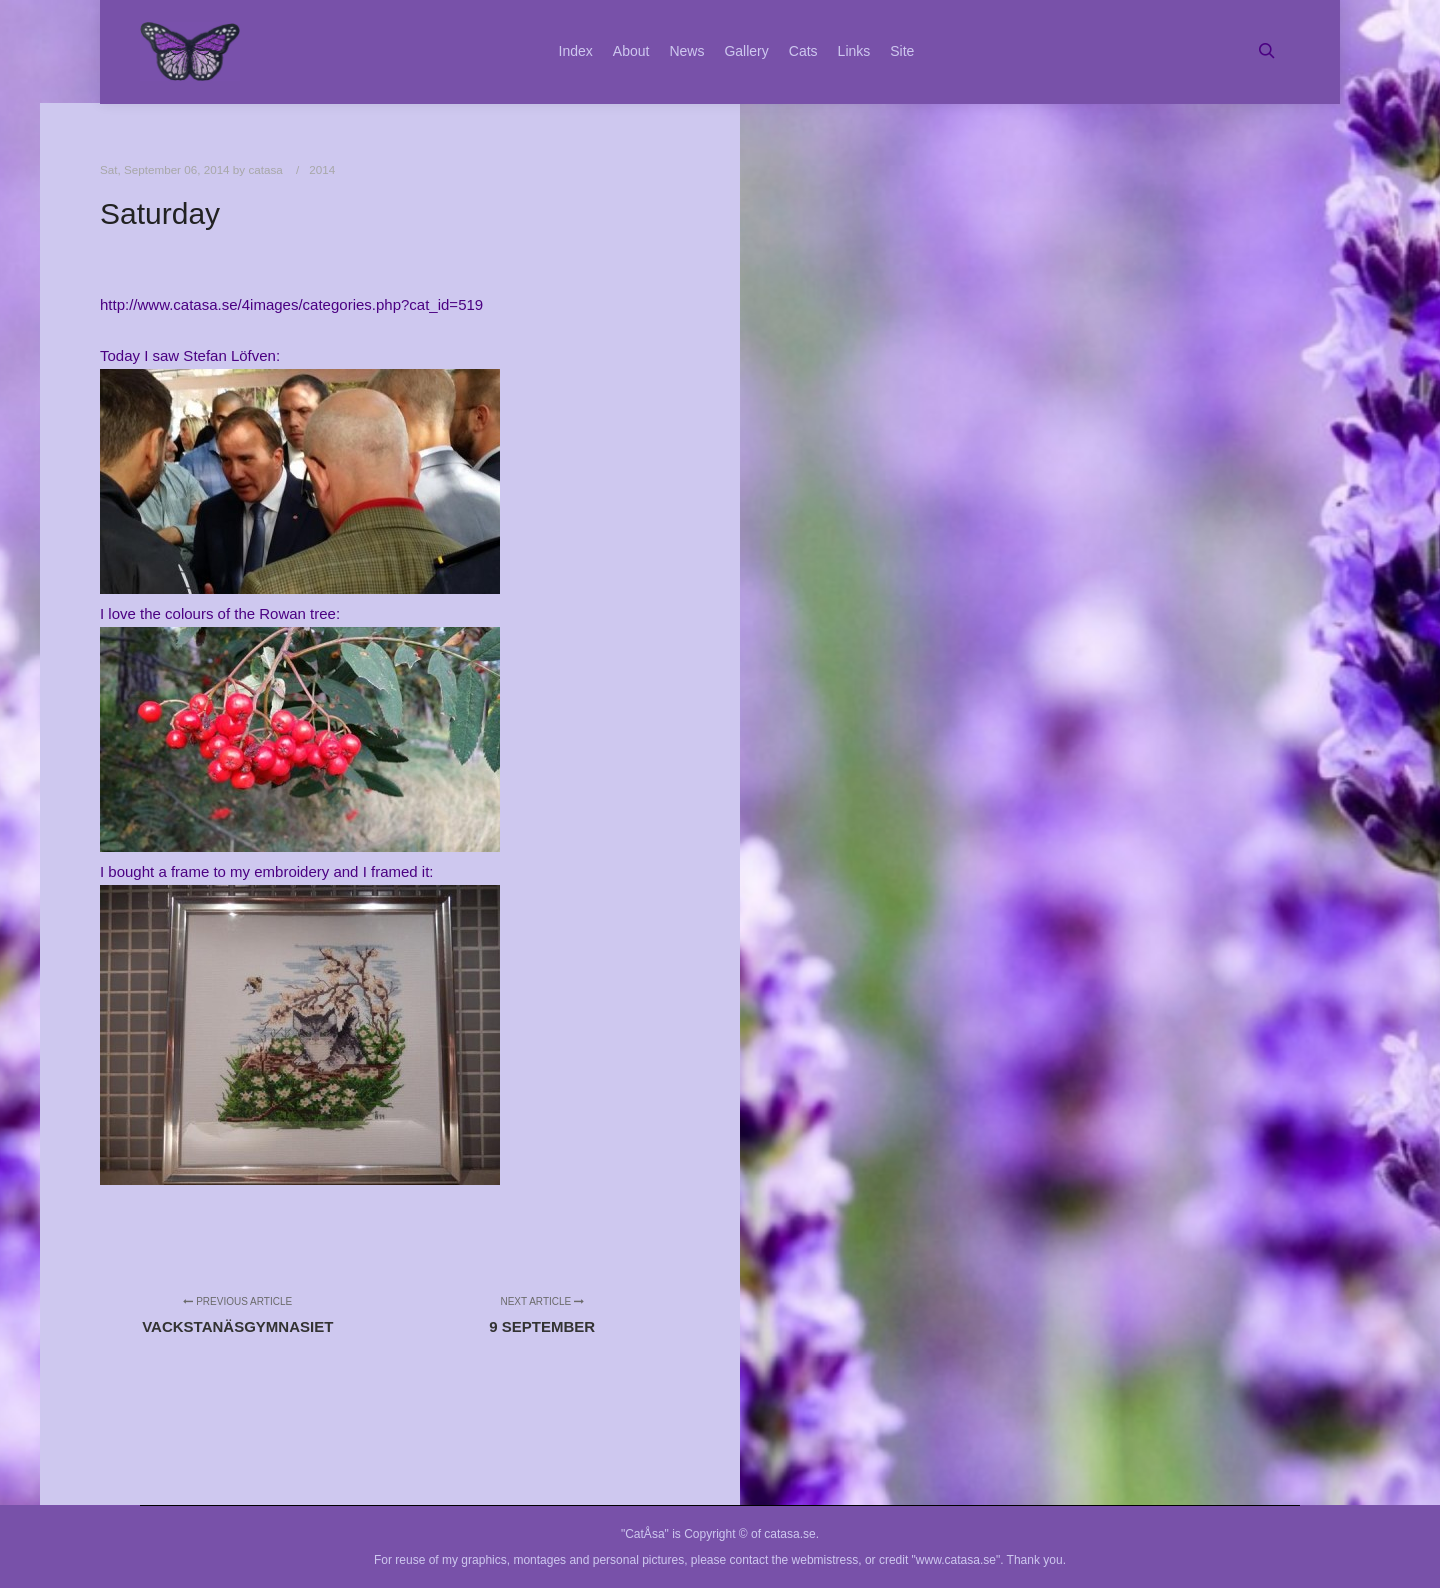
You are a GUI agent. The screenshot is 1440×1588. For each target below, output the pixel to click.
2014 (322, 169)
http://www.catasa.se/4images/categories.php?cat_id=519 (291, 304)
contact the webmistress (794, 1560)
